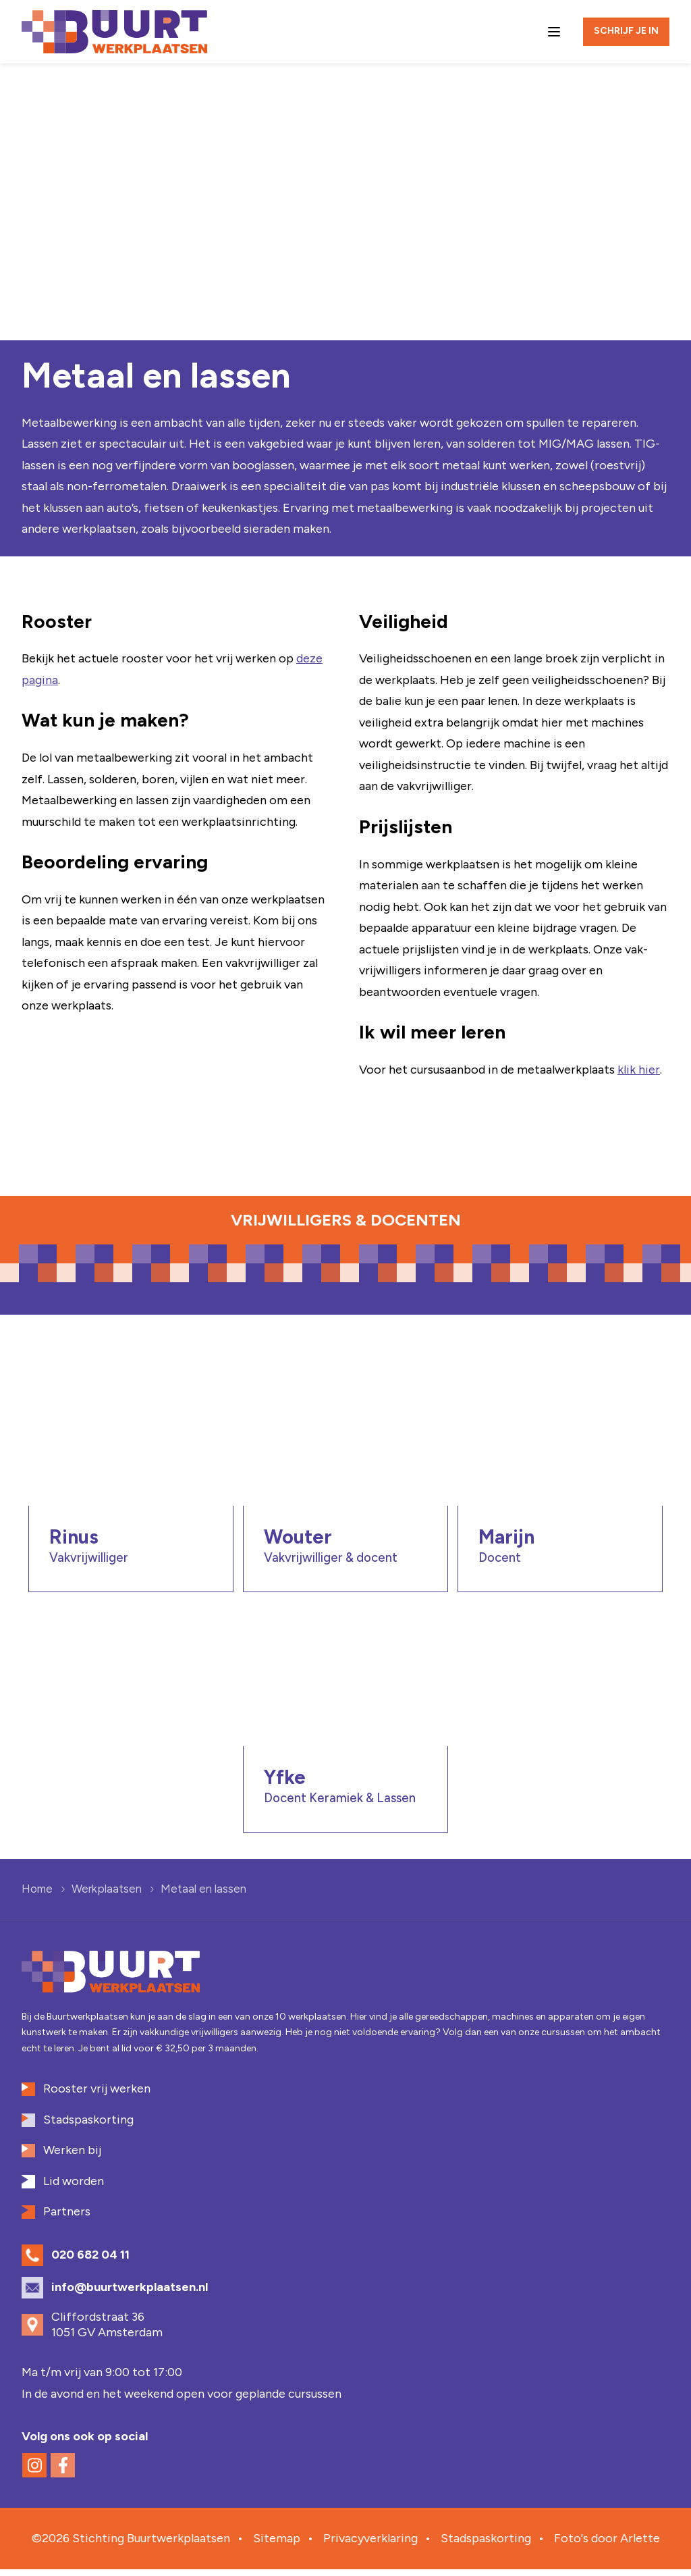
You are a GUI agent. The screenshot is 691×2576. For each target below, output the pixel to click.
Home (37, 1895)
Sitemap (276, 2544)
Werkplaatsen (107, 1895)
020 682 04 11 (90, 2260)
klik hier (638, 1069)
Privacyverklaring (370, 2544)
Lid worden (73, 2187)
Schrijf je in (626, 30)
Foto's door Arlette (607, 2544)
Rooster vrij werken (96, 2094)
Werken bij (72, 2156)
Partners (66, 2217)
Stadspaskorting (88, 2125)
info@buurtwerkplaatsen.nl (129, 2293)
